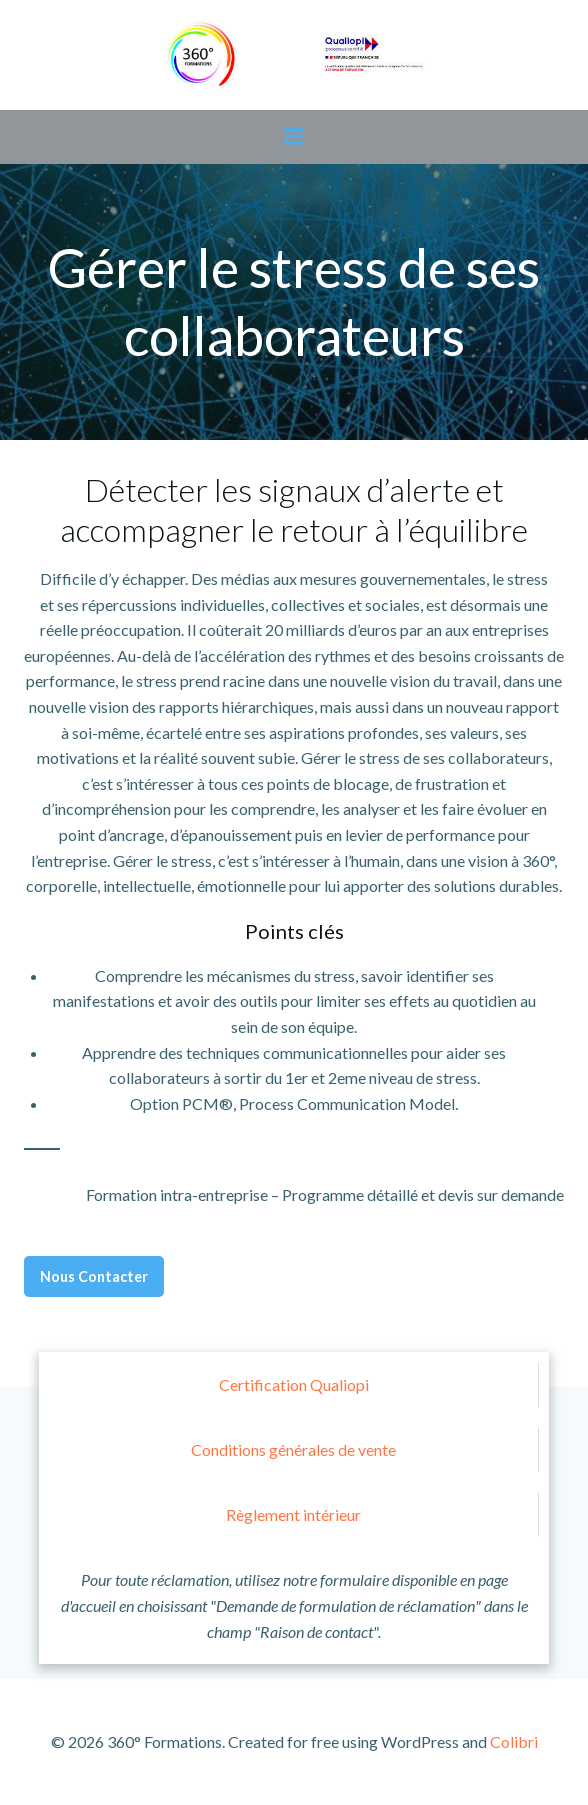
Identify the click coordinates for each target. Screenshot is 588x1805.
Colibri (514, 1741)
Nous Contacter (94, 1276)
